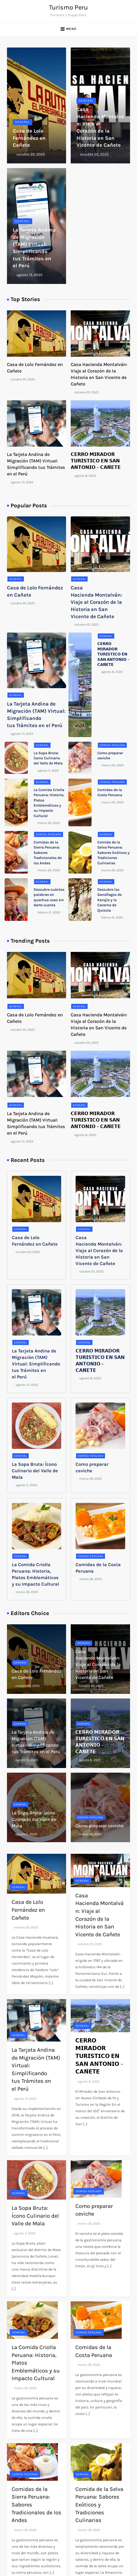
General (22, 122)
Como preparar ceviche (99, 1826)
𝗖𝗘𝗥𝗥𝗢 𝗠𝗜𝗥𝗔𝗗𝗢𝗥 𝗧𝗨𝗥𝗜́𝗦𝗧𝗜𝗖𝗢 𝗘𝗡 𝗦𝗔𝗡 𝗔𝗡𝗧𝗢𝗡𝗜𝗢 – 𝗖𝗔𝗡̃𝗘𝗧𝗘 (96, 461)
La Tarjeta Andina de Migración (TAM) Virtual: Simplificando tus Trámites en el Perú (36, 1364)
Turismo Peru (68, 7)
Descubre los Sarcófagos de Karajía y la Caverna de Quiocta (109, 900)
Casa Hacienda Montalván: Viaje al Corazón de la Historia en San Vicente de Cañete (96, 602)
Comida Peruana (112, 745)
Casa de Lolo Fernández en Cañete (29, 138)
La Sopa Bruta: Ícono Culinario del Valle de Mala (48, 758)
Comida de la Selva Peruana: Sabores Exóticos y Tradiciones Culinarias (113, 852)
